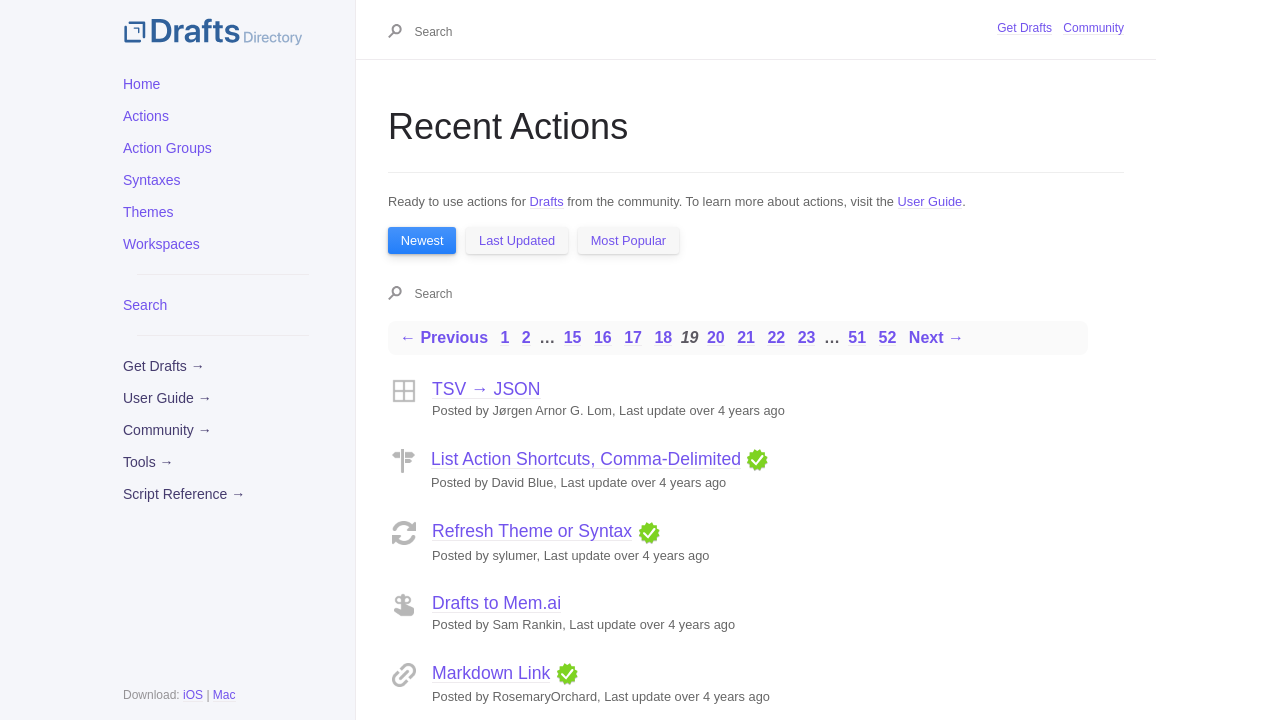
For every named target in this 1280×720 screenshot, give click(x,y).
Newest (422, 240)
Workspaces (161, 244)
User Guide (930, 201)
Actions (146, 116)
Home (141, 84)
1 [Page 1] (504, 337)
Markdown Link (491, 673)
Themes (148, 212)
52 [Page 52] (888, 337)
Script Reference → (184, 494)
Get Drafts (1024, 28)
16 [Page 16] (603, 337)
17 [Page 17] (633, 337)
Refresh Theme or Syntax (532, 531)
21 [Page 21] (746, 337)
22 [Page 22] (776, 337)
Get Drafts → (164, 366)
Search (145, 305)
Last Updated (517, 240)
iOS (193, 695)
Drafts (547, 201)
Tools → (148, 462)
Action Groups (167, 148)
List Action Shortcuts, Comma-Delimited (586, 459)
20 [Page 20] (716, 337)
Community (1093, 28)
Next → (936, 337)
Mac (224, 695)
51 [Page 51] (857, 337)
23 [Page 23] (807, 337)
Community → (167, 430)
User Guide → (167, 398)
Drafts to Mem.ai (496, 603)
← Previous (444, 337)
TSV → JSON (486, 389)
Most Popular (628, 240)
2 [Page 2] (526, 337)
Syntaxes (152, 180)
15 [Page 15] (573, 337)
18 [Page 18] (663, 337)
